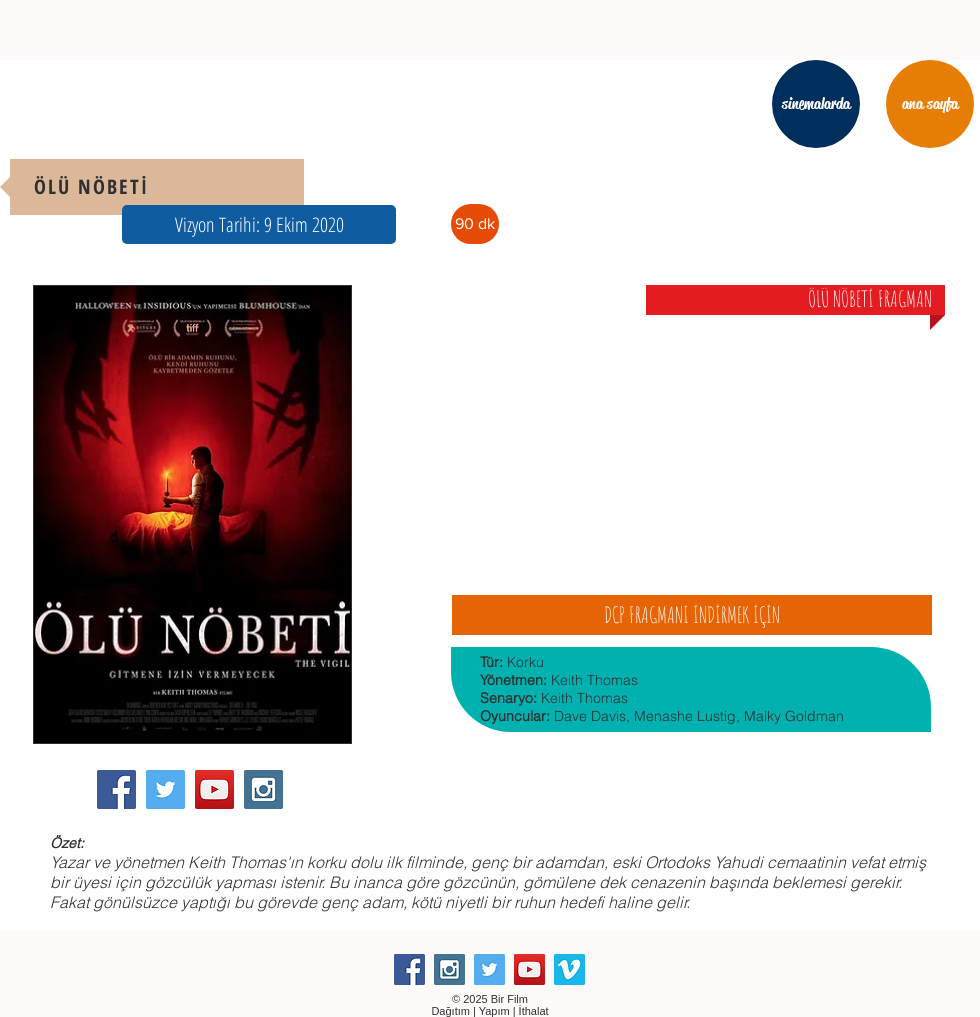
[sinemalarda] (816, 104)
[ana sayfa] (930, 104)
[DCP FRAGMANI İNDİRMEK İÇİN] (692, 615)
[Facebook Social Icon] (116, 789)
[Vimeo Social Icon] (569, 969)
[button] (259, 224)
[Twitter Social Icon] (165, 789)
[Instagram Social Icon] (263, 789)
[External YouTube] (691, 443)
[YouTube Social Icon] (214, 789)
